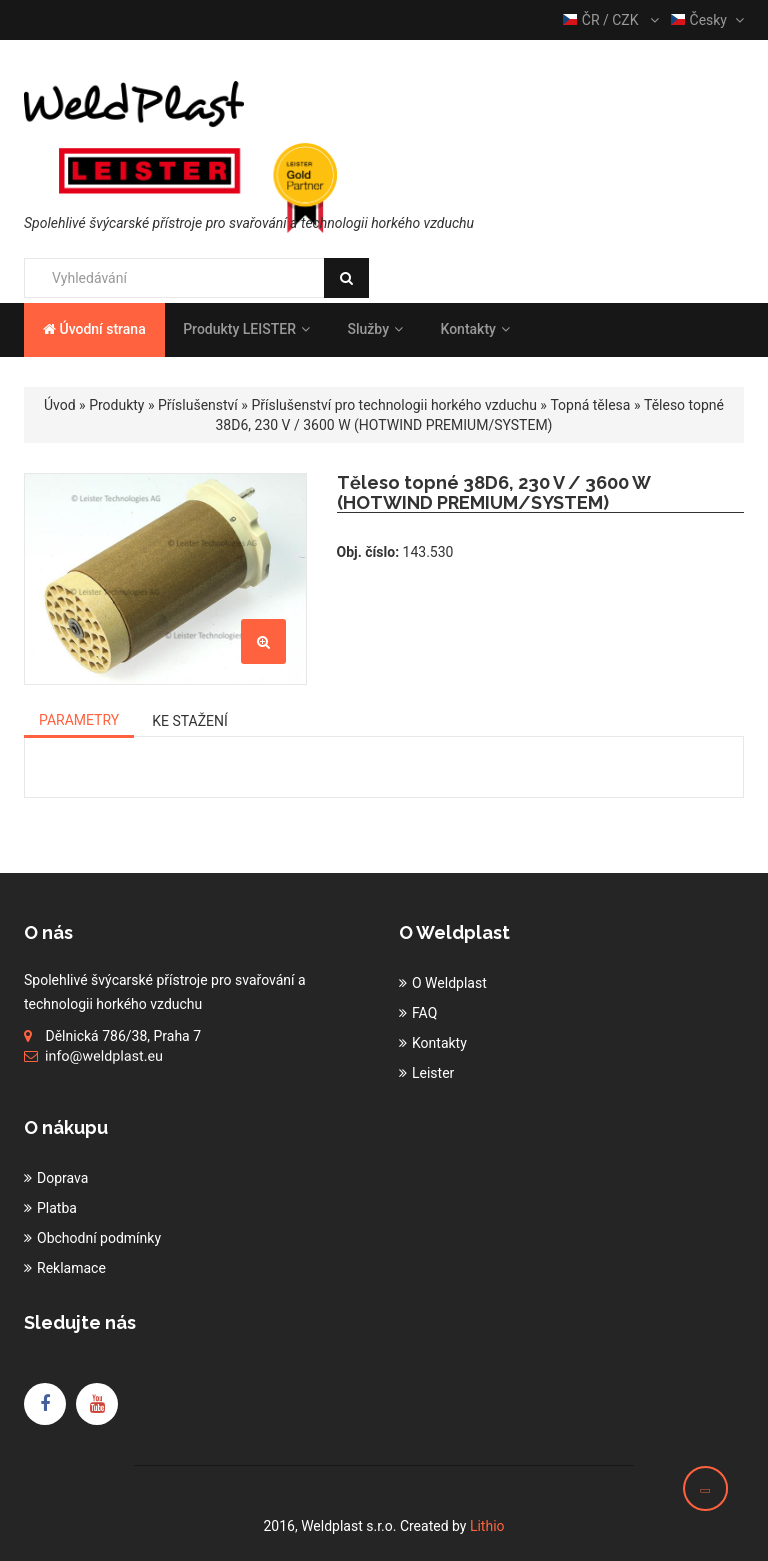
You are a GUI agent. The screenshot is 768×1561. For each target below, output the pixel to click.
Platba (57, 1208)
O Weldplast (449, 983)
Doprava (62, 1178)
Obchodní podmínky (99, 1238)
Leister (433, 1073)
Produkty (116, 405)
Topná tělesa (590, 405)
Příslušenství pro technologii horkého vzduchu (394, 405)
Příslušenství (198, 405)
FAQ (424, 1013)
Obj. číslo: (368, 552)
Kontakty (474, 329)
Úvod (60, 405)
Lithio (487, 1526)
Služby (375, 329)
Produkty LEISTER (246, 329)
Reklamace (71, 1268)
